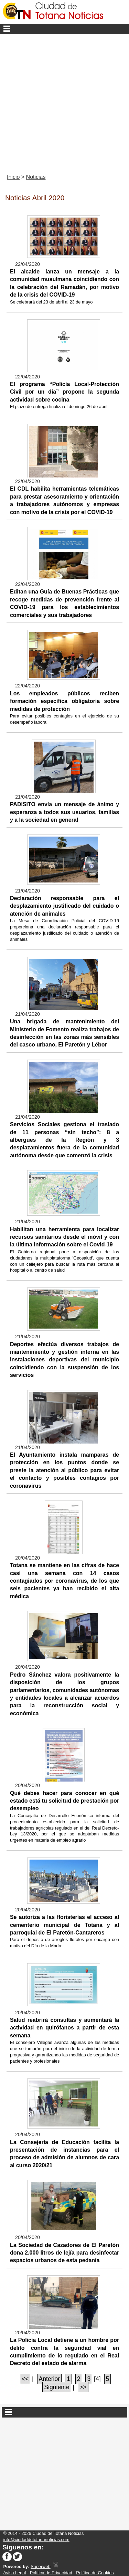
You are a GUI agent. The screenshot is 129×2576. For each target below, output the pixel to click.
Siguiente (56, 2387)
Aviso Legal (14, 2572)
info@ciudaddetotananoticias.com (36, 2539)
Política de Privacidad (51, 2572)
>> (83, 2387)
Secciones (64, 2412)
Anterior (49, 2378)
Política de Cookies (95, 2572)
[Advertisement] (64, 102)
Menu (64, 29)
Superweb (41, 2566)
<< (25, 2378)
